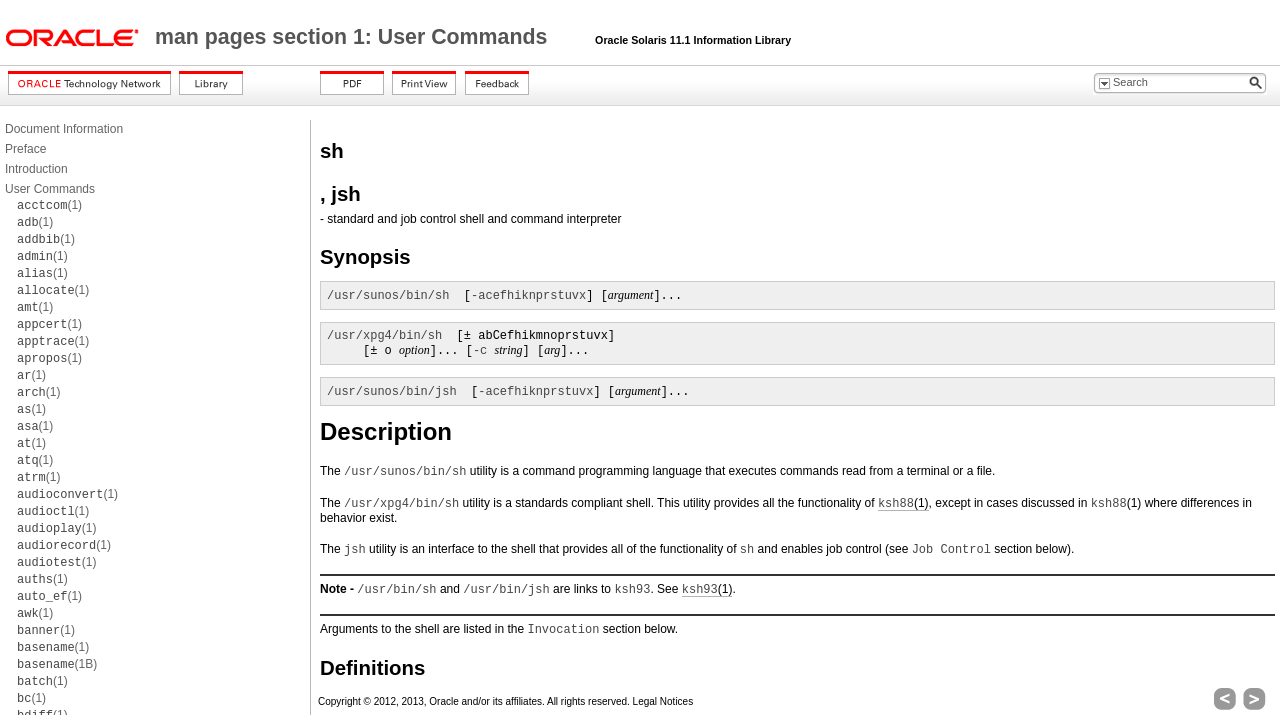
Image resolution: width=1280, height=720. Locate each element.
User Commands (50, 189)
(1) (49, 205)
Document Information (64, 129)
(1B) (57, 664)
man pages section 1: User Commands (354, 37)
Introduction (36, 169)
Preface (25, 149)
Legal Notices (663, 701)
